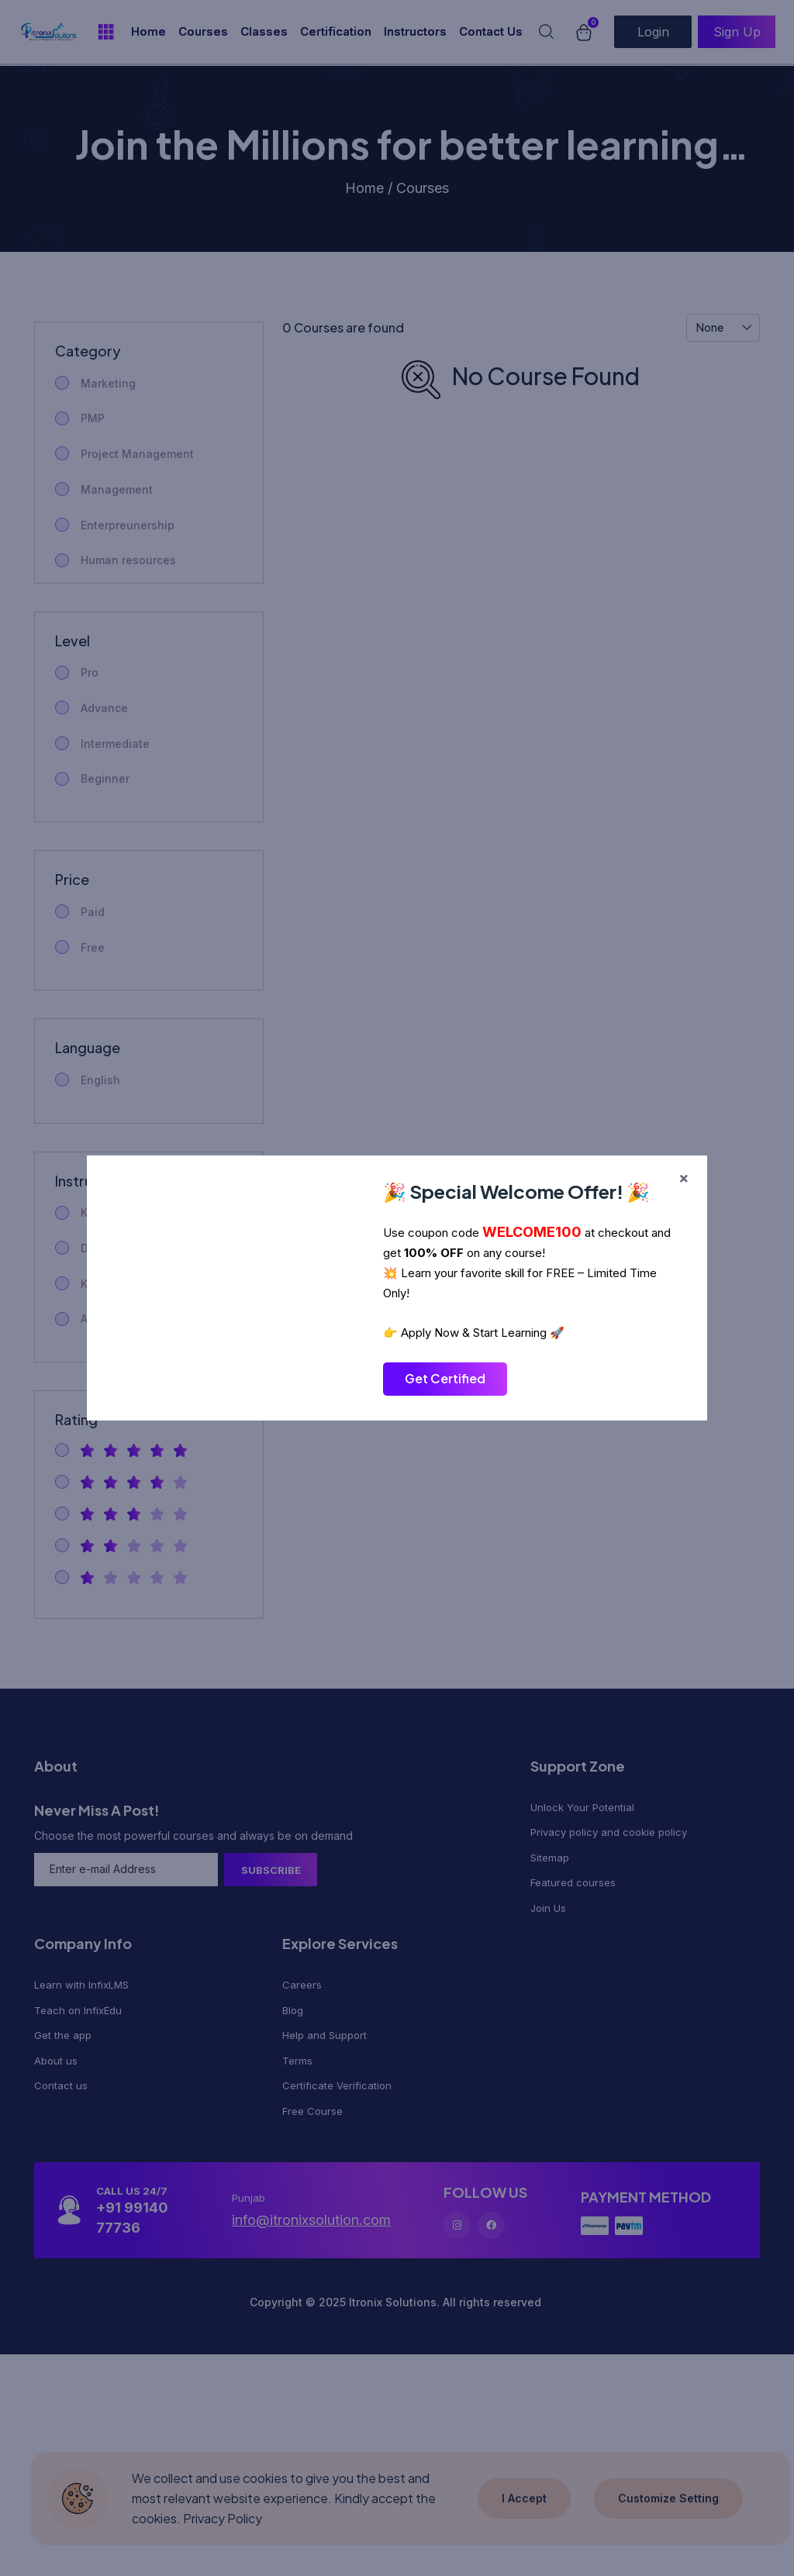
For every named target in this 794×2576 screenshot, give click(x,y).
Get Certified (445, 1378)
